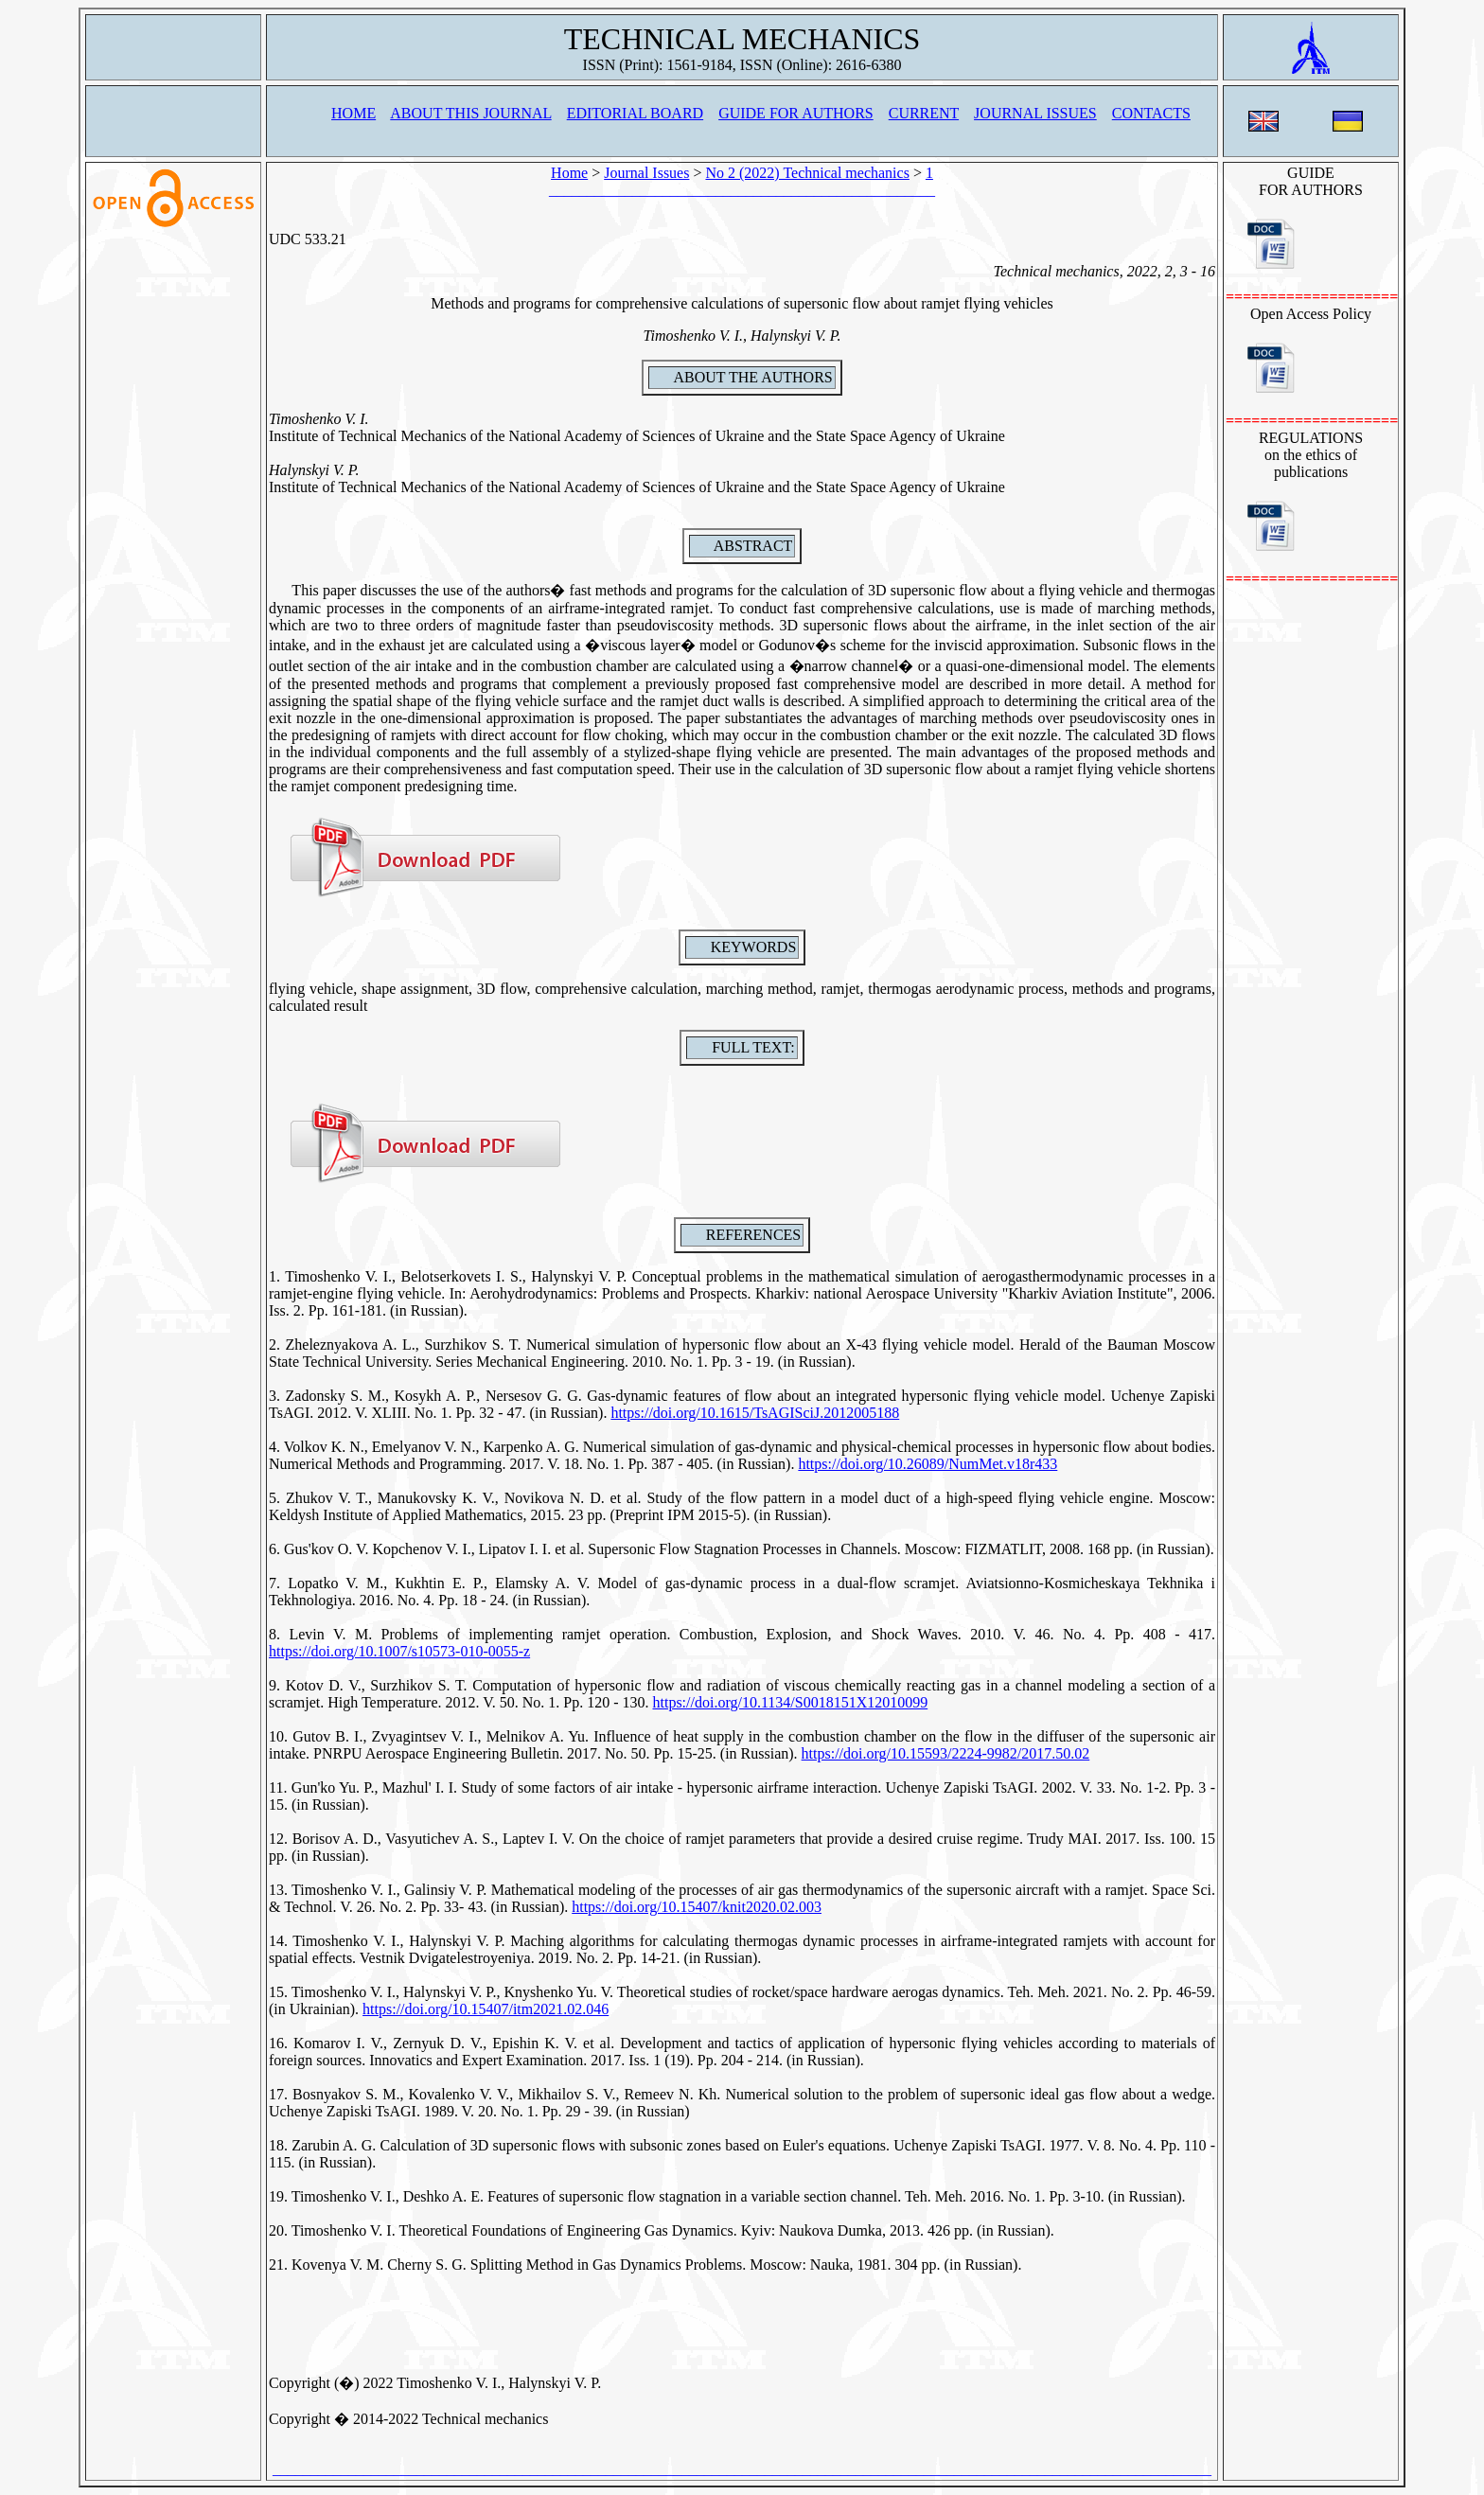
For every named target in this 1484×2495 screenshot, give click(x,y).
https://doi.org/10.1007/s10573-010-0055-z (399, 1651)
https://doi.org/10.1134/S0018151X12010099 (790, 1702)
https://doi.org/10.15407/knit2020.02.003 (697, 1907)
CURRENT (924, 113)
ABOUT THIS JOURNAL (470, 113)
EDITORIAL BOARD (635, 113)
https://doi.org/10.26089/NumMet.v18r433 (927, 1464)
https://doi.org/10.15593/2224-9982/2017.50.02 (946, 1753)
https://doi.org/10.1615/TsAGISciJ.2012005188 (754, 1413)
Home (569, 173)
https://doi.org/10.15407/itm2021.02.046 (485, 2009)
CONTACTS (1151, 113)
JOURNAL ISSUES (1035, 113)
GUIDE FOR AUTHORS (796, 113)
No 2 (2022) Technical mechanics (807, 173)
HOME (353, 113)
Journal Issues (646, 173)
